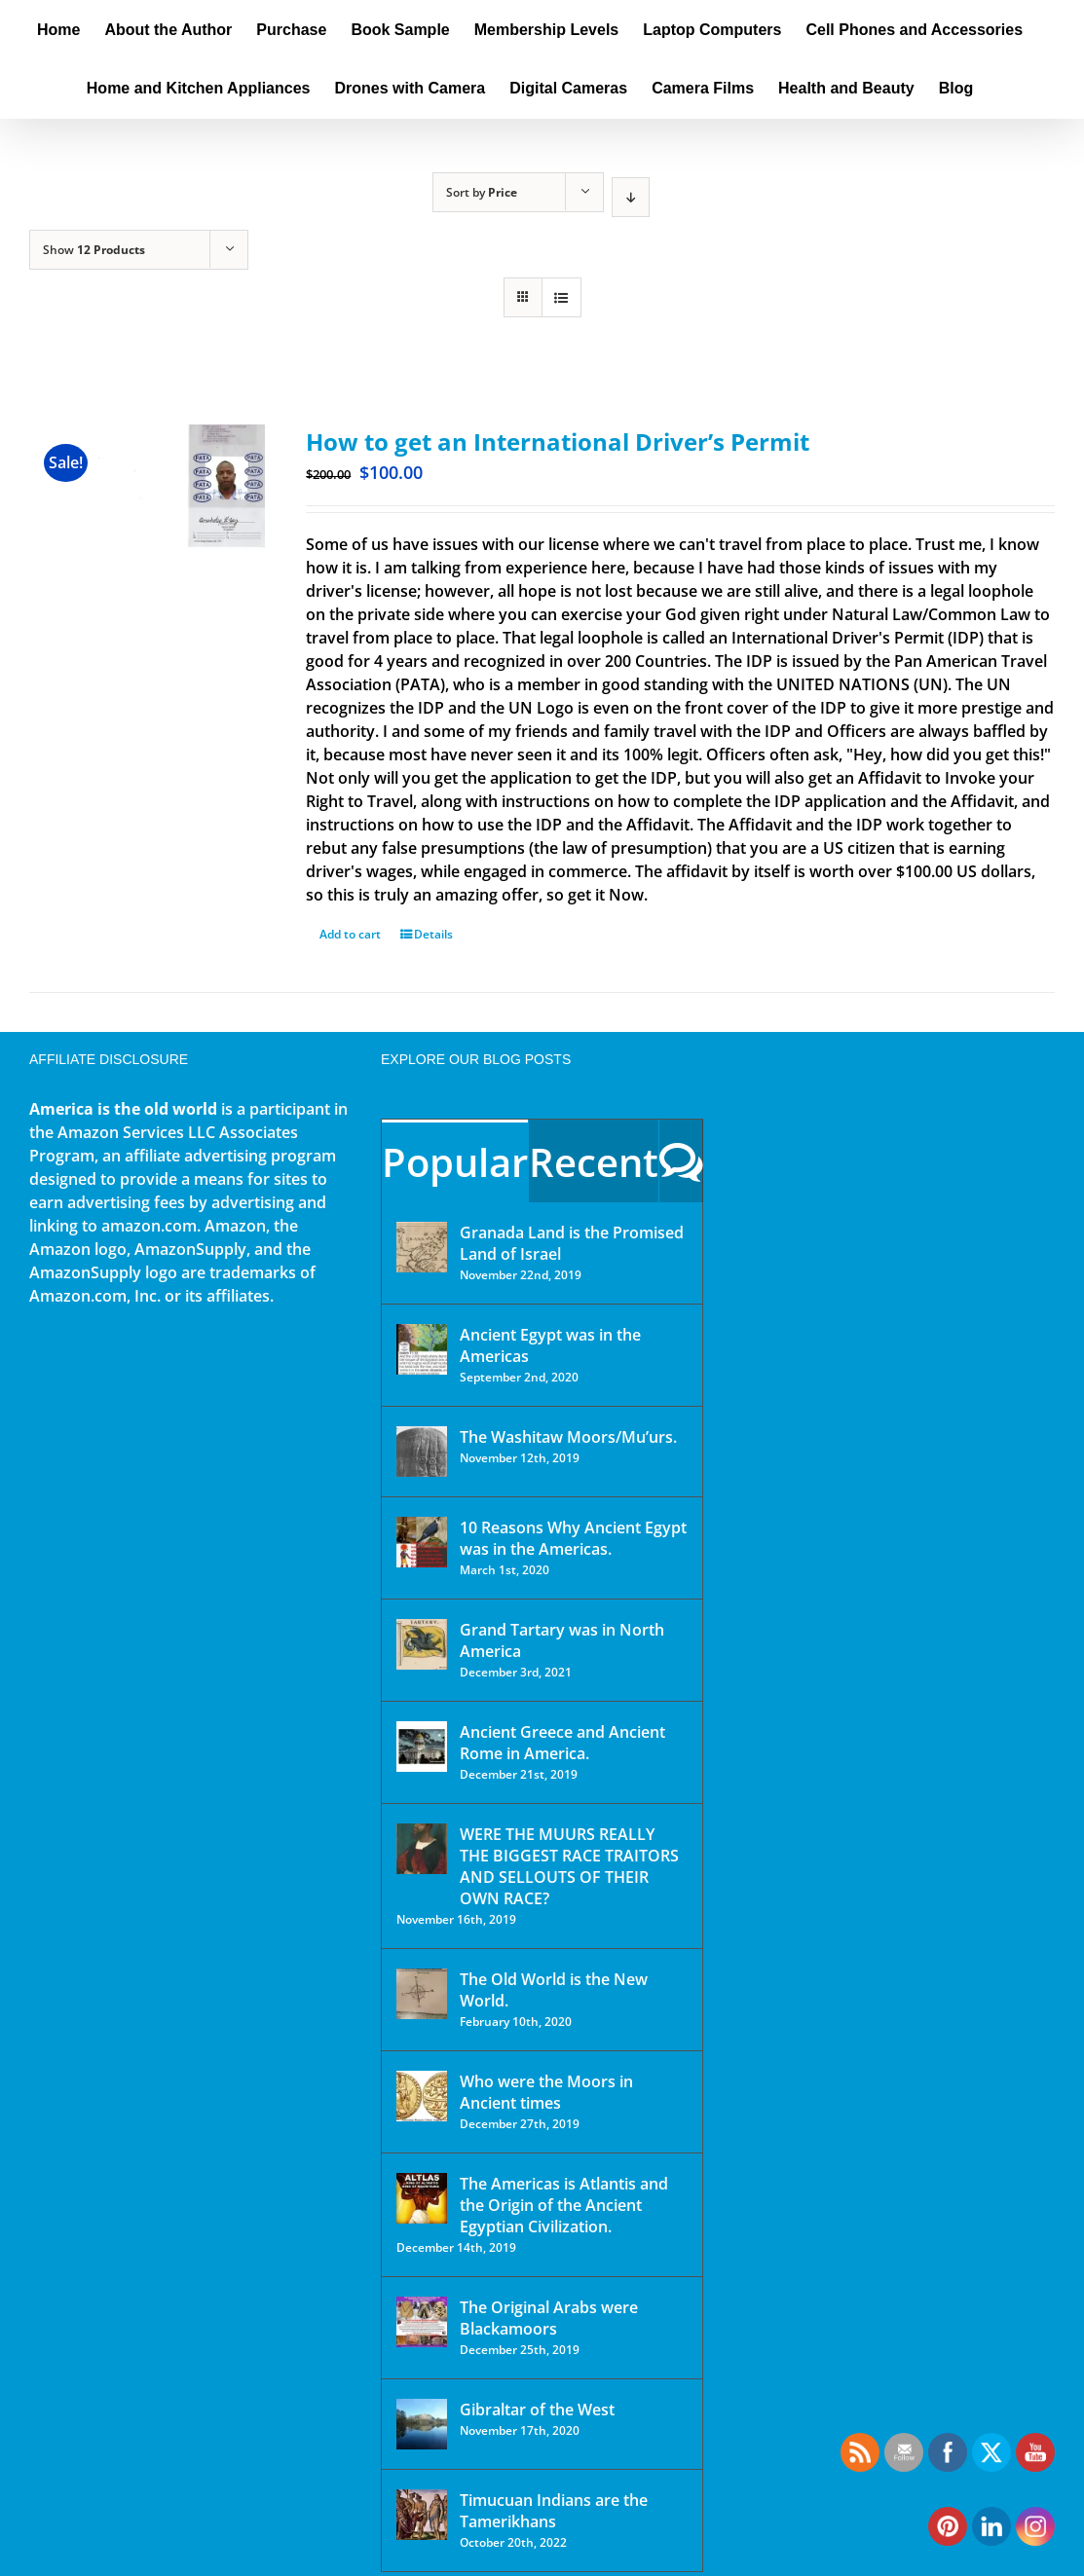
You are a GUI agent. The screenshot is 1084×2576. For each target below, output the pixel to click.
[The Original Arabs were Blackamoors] (421, 2322)
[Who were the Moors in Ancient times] (421, 2096)
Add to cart (350, 934)
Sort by (481, 192)
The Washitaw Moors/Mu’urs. (568, 1437)
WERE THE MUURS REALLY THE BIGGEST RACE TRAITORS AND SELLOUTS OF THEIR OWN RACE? (569, 1866)
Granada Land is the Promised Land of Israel (572, 1243)
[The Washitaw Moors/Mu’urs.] (421, 1451)
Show (94, 249)
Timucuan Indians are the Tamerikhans (554, 2510)
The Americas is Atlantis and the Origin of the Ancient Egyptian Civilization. (564, 2205)
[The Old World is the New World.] (421, 1994)
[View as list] (561, 297)
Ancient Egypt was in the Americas (550, 1345)
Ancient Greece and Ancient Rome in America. (562, 1742)
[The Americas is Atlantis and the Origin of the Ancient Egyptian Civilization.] (421, 2198)
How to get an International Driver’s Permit (557, 441)
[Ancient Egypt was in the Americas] (421, 1349)
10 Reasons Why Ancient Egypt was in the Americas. (573, 1538)
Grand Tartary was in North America (562, 1640)
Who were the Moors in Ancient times (546, 2092)
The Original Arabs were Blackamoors (549, 2318)
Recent (593, 1162)
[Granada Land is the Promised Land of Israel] (421, 1247)
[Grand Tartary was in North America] (421, 1644)
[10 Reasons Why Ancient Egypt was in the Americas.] (421, 1542)
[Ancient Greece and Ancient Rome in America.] (421, 1746)
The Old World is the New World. (554, 1990)
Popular (455, 1162)
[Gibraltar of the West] (421, 2424)
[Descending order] (631, 197)
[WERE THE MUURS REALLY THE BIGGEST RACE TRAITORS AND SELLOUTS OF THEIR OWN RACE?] (421, 1848)
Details (433, 934)
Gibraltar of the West (537, 2409)
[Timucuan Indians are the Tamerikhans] (421, 2514)
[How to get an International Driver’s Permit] (147, 515)
